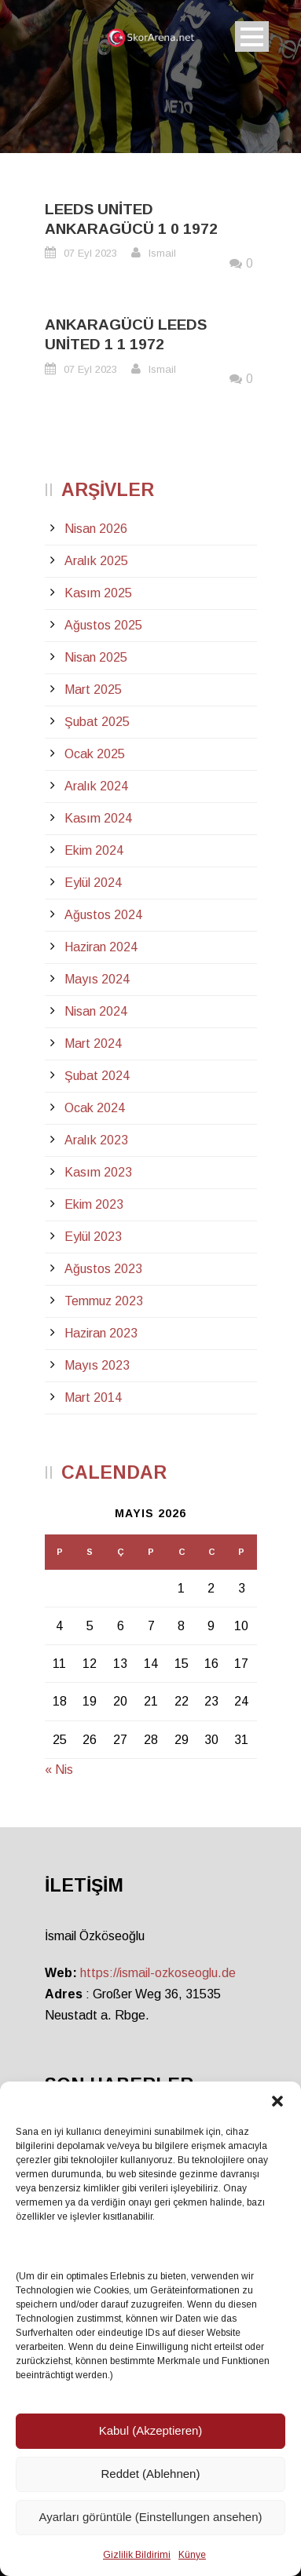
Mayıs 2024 (97, 979)
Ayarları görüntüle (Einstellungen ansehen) (150, 2516)
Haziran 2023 (101, 1333)
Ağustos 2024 (103, 914)
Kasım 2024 (98, 818)
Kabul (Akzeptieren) (151, 2430)
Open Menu (252, 36)
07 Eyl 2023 (90, 253)
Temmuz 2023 (103, 1301)
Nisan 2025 (95, 657)
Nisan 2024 (95, 1011)
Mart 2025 (93, 689)
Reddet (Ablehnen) (150, 2473)
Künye (192, 2554)
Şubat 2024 (97, 1075)
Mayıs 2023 (97, 1365)
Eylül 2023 (93, 1236)
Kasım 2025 (98, 593)
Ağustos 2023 (103, 1268)
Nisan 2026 (95, 528)
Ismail (162, 253)
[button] (277, 2101)
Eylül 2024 (93, 882)
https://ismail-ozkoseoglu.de (158, 1972)
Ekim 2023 (93, 1204)
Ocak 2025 (94, 754)
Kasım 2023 (98, 1172)
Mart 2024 (93, 1043)
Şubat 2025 (97, 721)
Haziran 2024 (101, 947)
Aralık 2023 (96, 1140)
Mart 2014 (93, 1397)
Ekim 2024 (93, 850)
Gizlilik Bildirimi (137, 2554)
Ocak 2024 (94, 1108)
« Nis (59, 1769)
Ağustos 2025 (103, 625)
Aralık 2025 (96, 560)
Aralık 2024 (96, 786)
